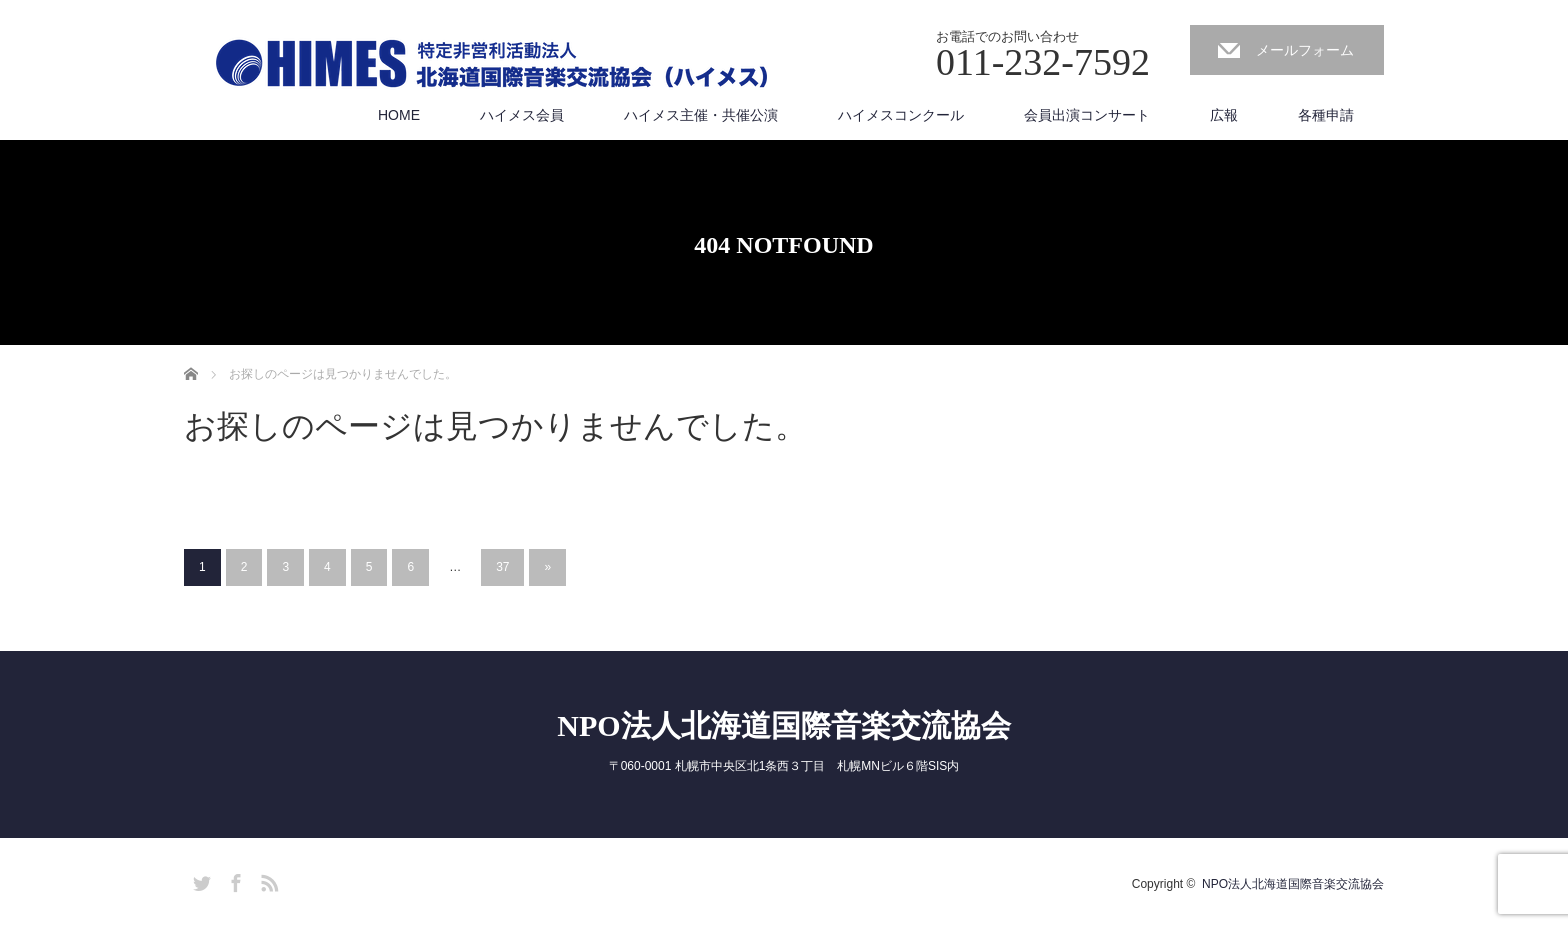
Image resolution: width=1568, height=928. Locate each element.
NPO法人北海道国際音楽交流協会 (783, 725)
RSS (267, 880)
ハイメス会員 (522, 115)
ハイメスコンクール (901, 115)
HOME (399, 115)
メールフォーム (1305, 50)
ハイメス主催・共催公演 (701, 115)
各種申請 (1326, 115)
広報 (1224, 115)
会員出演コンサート (1087, 115)
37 (502, 567)
